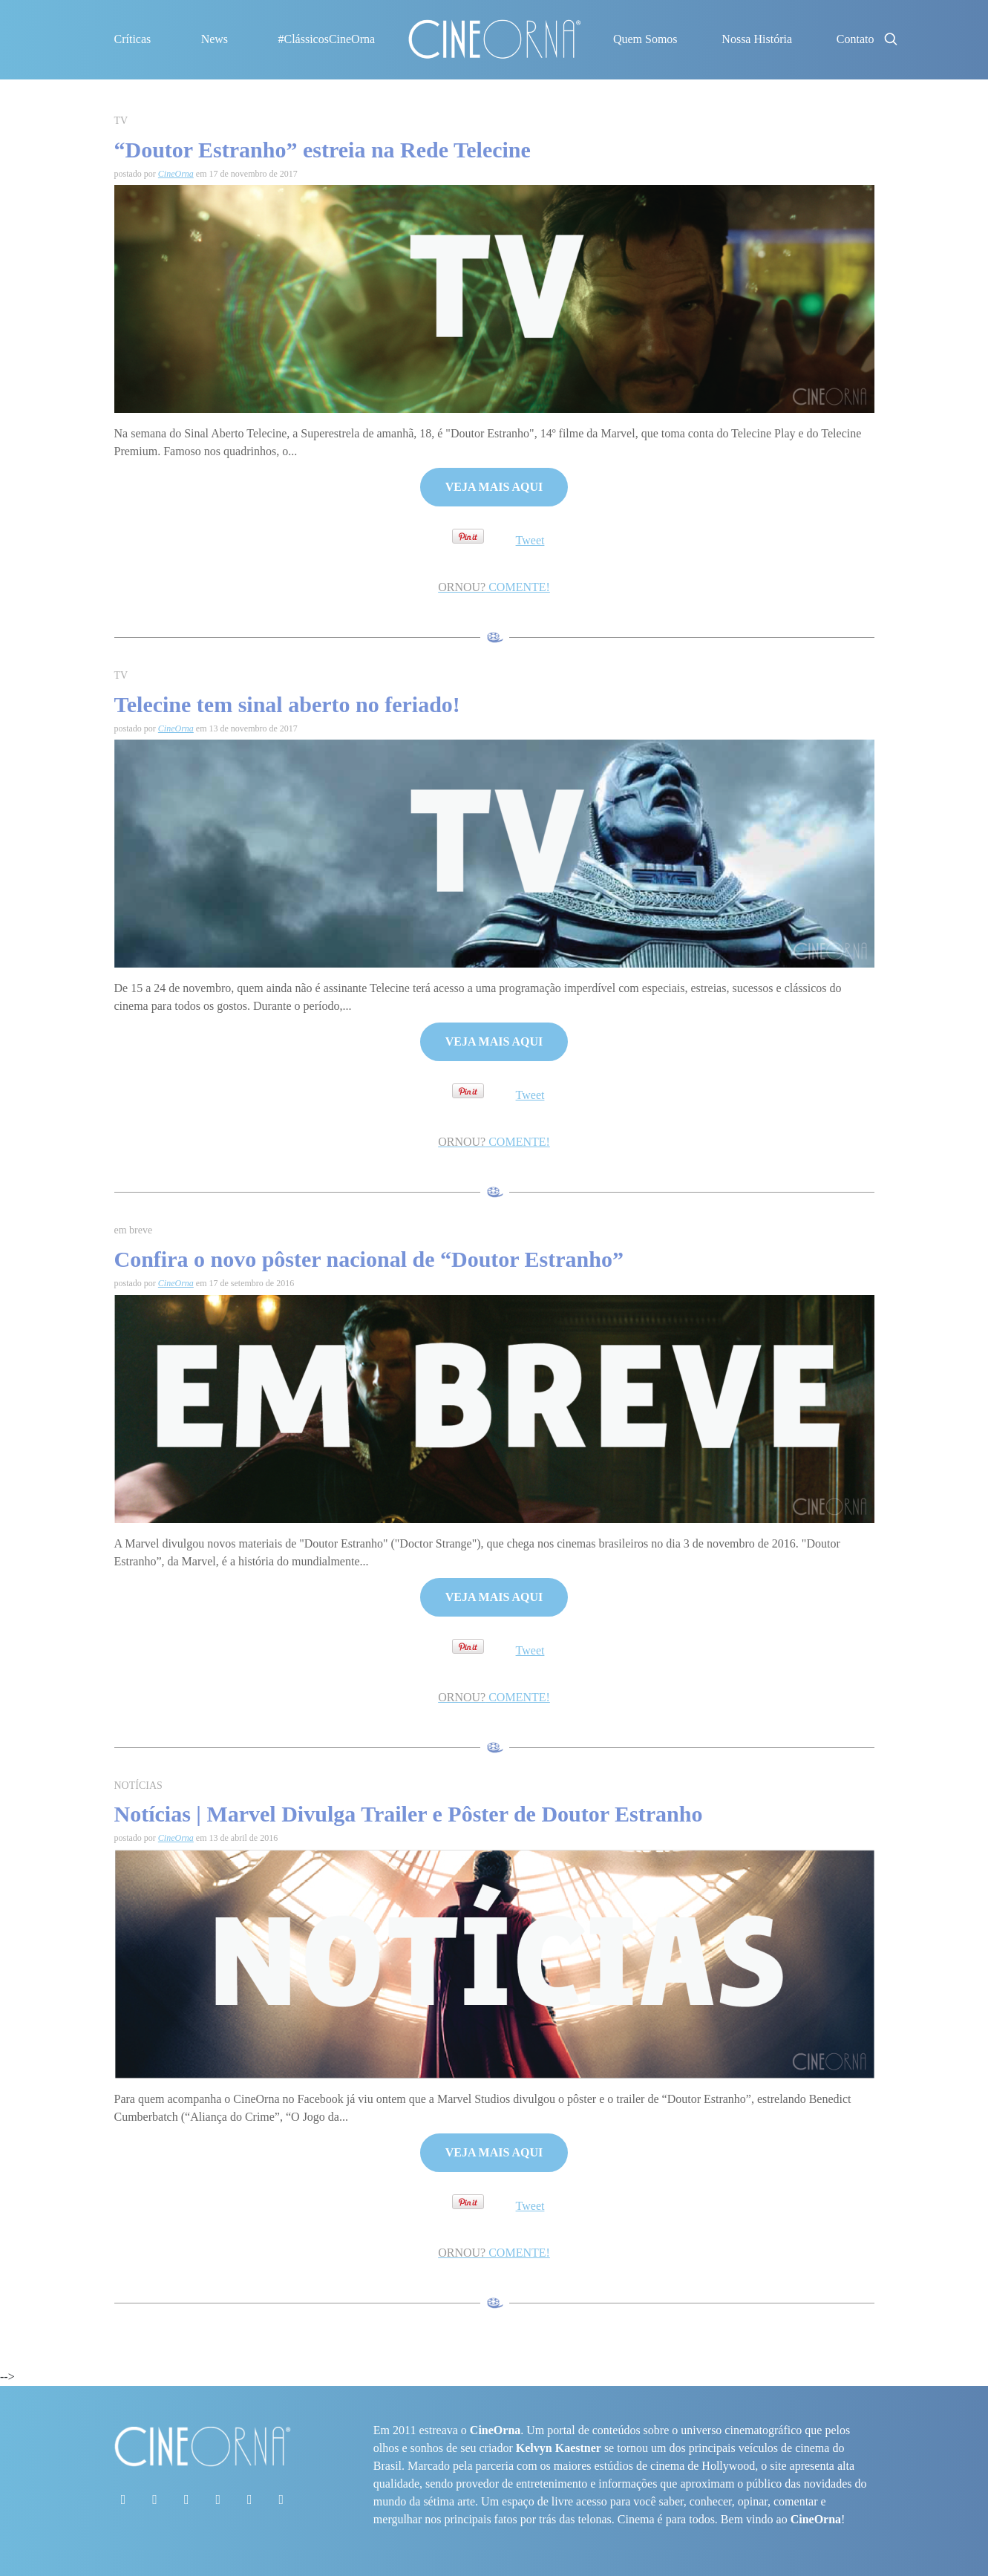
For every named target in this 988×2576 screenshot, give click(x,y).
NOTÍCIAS (138, 1785)
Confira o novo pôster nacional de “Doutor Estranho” (369, 1259)
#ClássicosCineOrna (326, 39)
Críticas (132, 39)
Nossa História (757, 39)
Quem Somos (645, 39)
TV (121, 120)
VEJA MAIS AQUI (494, 486)
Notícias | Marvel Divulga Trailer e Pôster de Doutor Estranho (408, 1813)
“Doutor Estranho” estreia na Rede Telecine (322, 149)
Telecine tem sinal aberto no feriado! (287, 704)
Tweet (530, 540)
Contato (855, 39)
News (214, 39)
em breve (133, 1230)
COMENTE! (494, 587)
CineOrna (176, 174)
